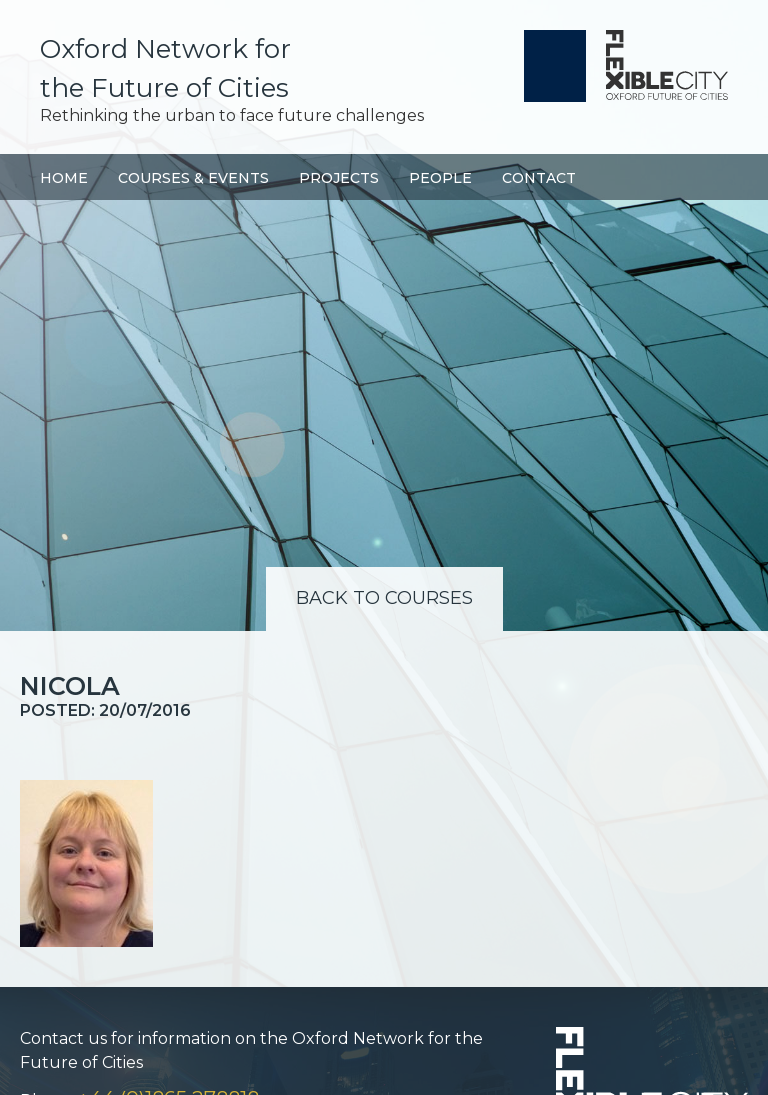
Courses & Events (193, 178)
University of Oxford (555, 66)
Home (64, 178)
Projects (339, 178)
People (440, 178)
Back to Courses (384, 598)
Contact (539, 178)
